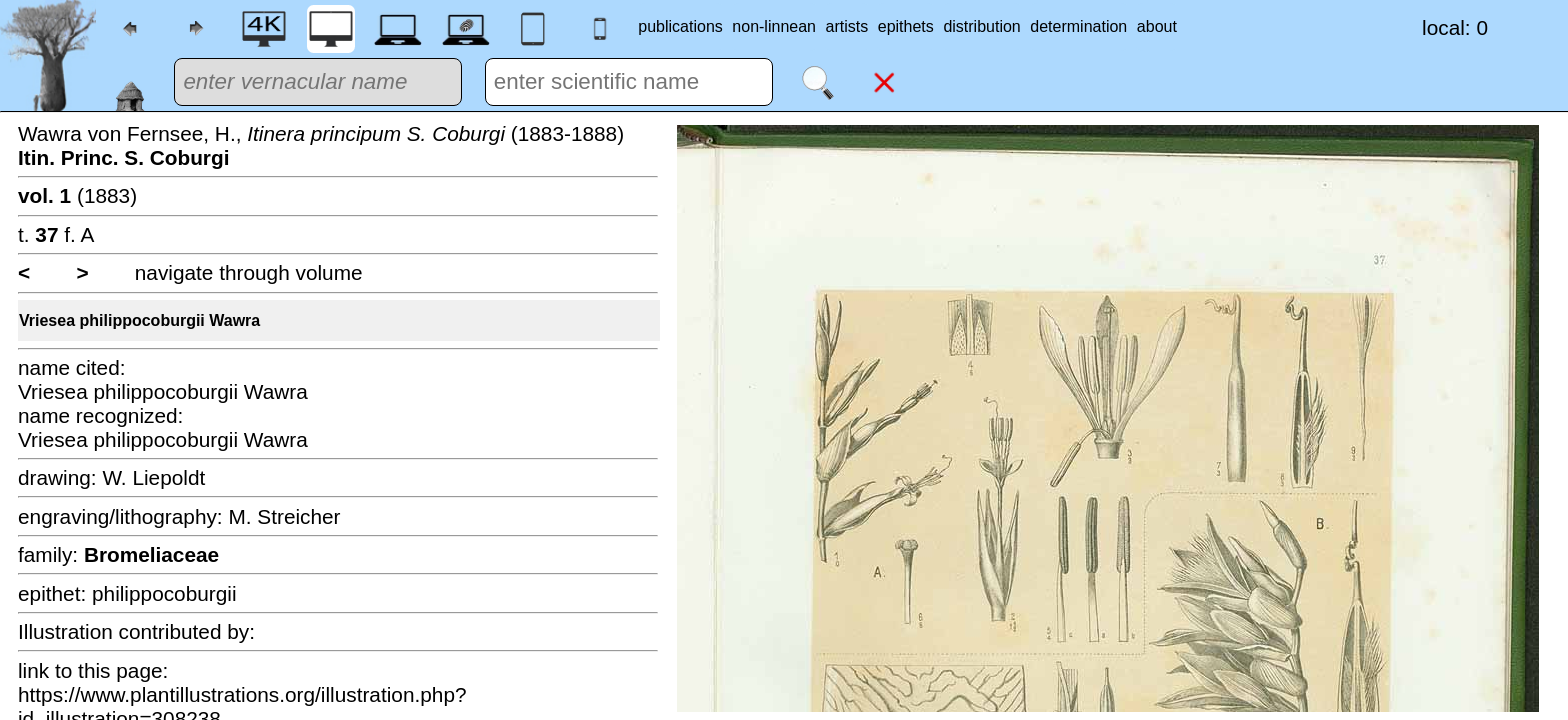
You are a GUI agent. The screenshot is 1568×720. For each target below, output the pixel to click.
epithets (906, 26)
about (1157, 26)
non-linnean (774, 26)
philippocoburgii (164, 593)
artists (847, 26)
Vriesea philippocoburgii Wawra (139, 320)
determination (1078, 26)
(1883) (77, 195)
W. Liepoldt (153, 477)
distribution (981, 26)
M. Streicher (284, 516)
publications (680, 26)
